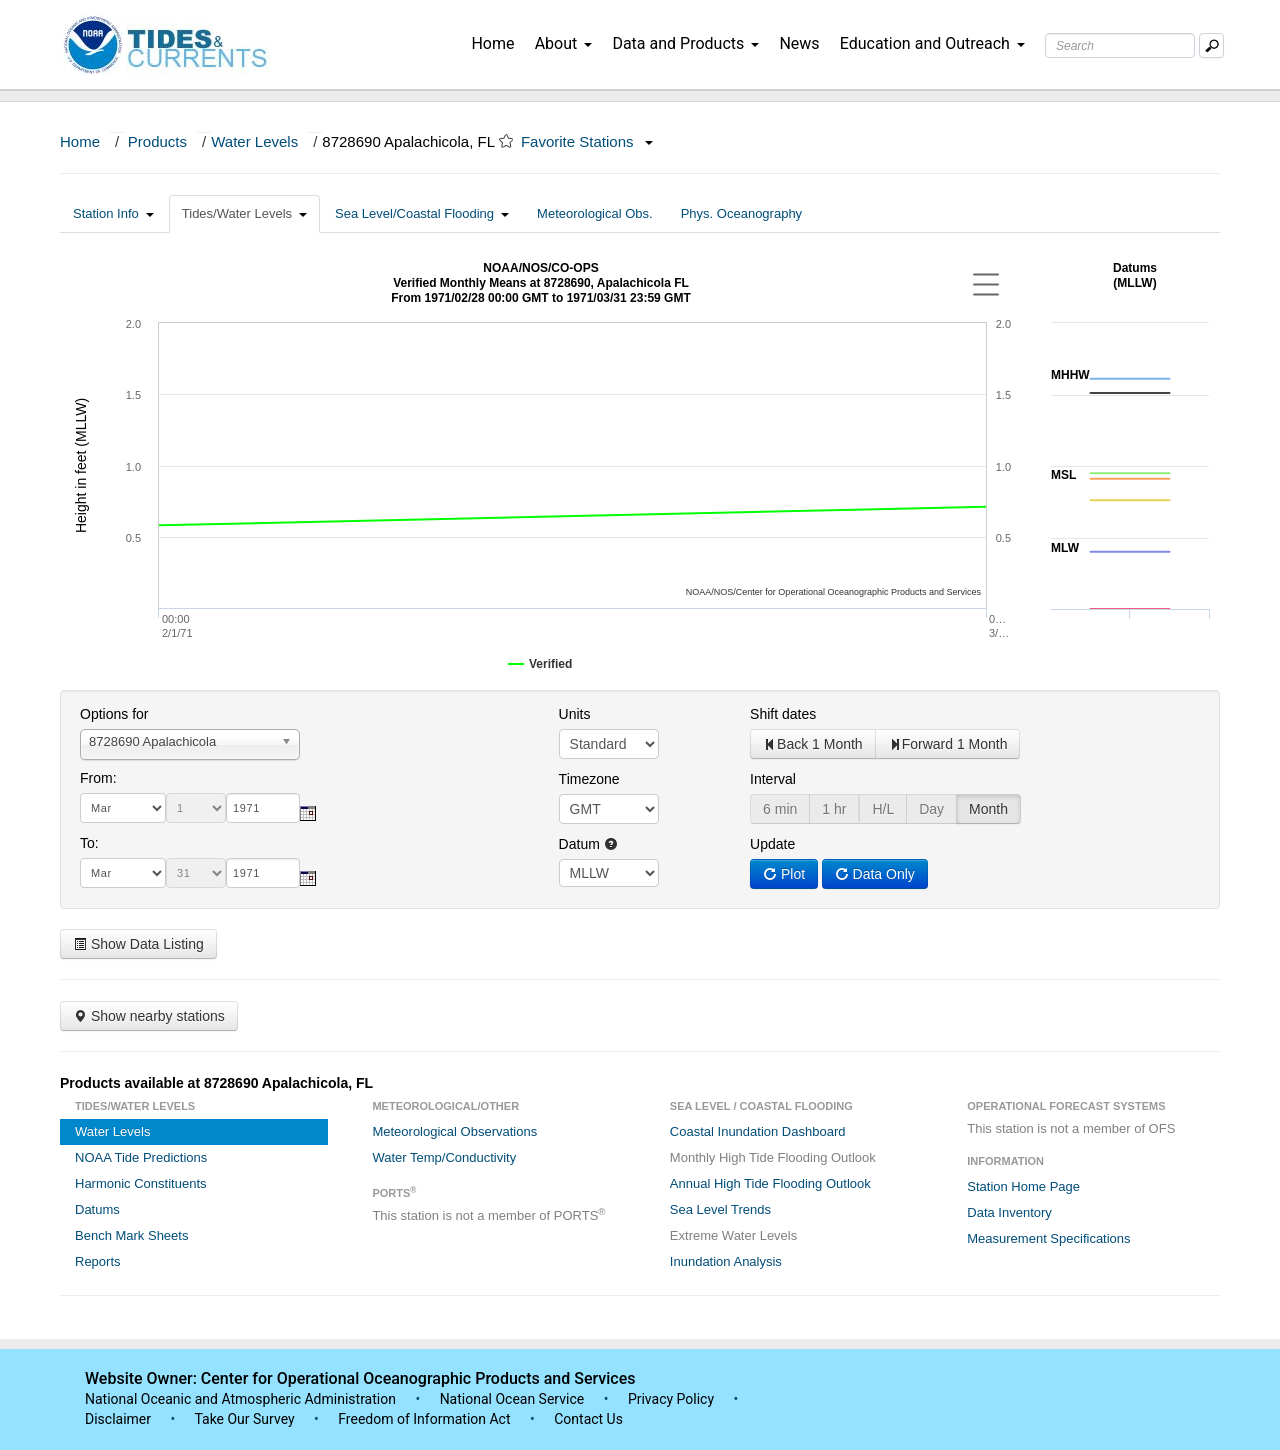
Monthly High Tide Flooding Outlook (773, 1157)
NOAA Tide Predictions (141, 1157)
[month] (123, 808)
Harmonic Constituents (141, 1183)
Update (772, 844)
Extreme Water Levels (733, 1235)
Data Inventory (1009, 1212)
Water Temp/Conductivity (444, 1157)
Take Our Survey (246, 1419)
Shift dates (783, 714)
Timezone (589, 779)
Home (492, 43)
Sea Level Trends (720, 1209)
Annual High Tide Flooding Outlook (770, 1183)
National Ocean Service (512, 1399)
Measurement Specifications (1048, 1238)
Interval (773, 779)
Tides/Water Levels (244, 213)
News (799, 43)
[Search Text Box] (1120, 45)
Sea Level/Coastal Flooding (422, 213)
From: (98, 778)
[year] (263, 808)
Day (931, 809)
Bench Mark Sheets (131, 1235)
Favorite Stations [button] (587, 141)
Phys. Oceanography (741, 213)
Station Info (113, 213)
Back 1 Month (813, 744)
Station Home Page (1023, 1186)
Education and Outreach (932, 43)
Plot (784, 874)
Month (988, 809)
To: (89, 843)
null (609, 873)
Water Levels (254, 141)
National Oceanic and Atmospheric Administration (240, 1399)
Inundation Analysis (726, 1261)
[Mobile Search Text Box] (1211, 45)
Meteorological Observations (454, 1131)
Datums (97, 1209)
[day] (196, 808)
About (564, 43)
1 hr (834, 809)
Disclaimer (118, 1419)
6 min (780, 809)
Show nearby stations (149, 1016)
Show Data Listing (138, 944)
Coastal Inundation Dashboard (758, 1131)
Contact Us (588, 1419)
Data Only (875, 874)
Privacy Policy (671, 1399)
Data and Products (685, 43)
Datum (588, 844)
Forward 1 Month (948, 744)
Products (157, 141)
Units (575, 714)
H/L (883, 809)
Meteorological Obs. (595, 213)
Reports (98, 1261)
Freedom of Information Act (424, 1419)
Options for (114, 714)
